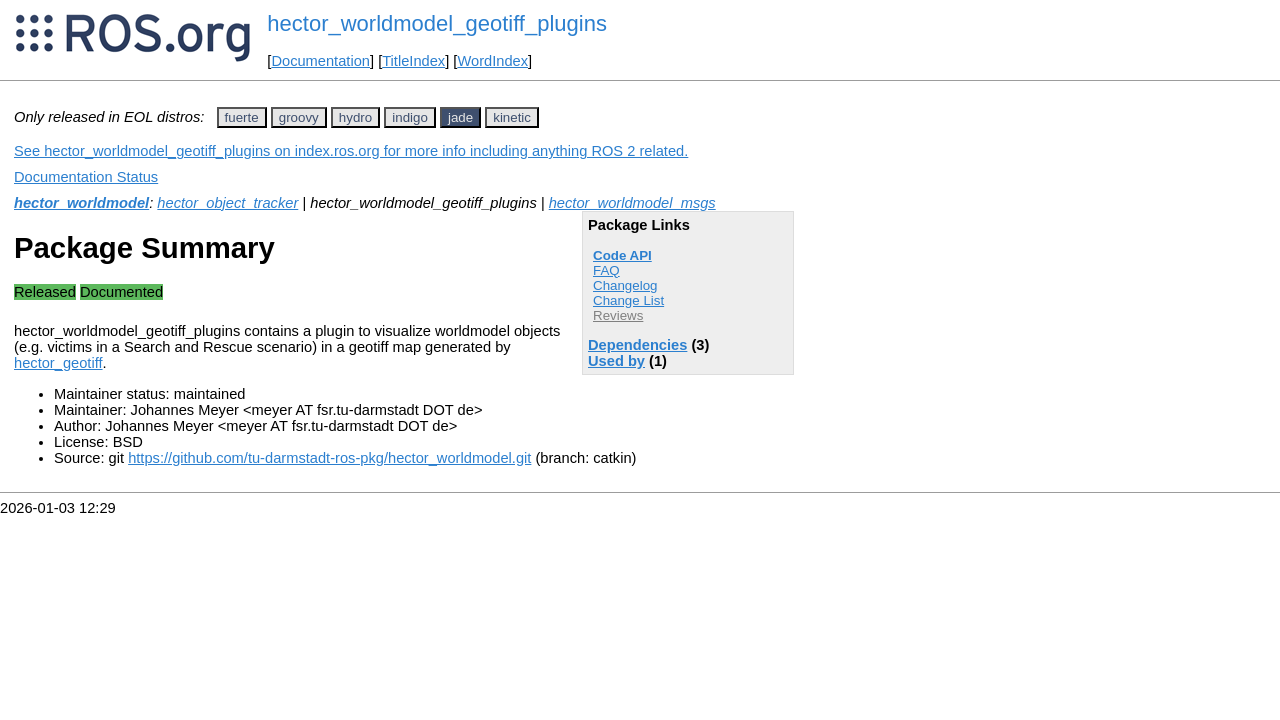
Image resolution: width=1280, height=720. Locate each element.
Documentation (320, 61)
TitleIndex (413, 61)
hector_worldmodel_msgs (632, 203)
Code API (622, 255)
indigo (410, 117)
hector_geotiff (58, 363)
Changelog (625, 285)
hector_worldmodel (81, 203)
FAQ (606, 270)
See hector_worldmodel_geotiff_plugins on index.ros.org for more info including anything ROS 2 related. (351, 151)
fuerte (242, 117)
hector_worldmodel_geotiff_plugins (437, 23)
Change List (628, 300)
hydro (355, 117)
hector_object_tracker (227, 203)
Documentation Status (86, 177)
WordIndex (492, 61)
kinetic (512, 117)
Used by (616, 361)
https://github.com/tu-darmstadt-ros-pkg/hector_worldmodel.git (329, 458)
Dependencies (637, 345)
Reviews (618, 315)
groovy (299, 117)
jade (460, 117)
